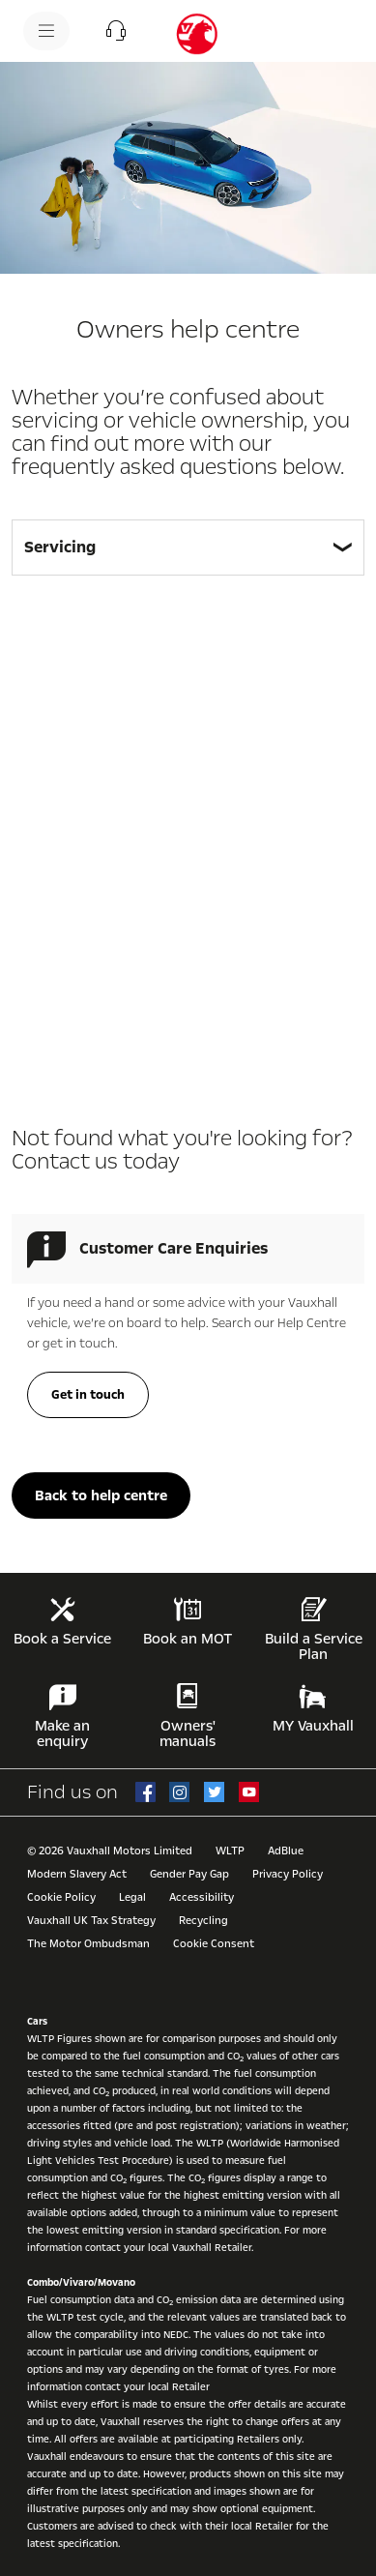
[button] (116, 30)
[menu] (46, 31)
